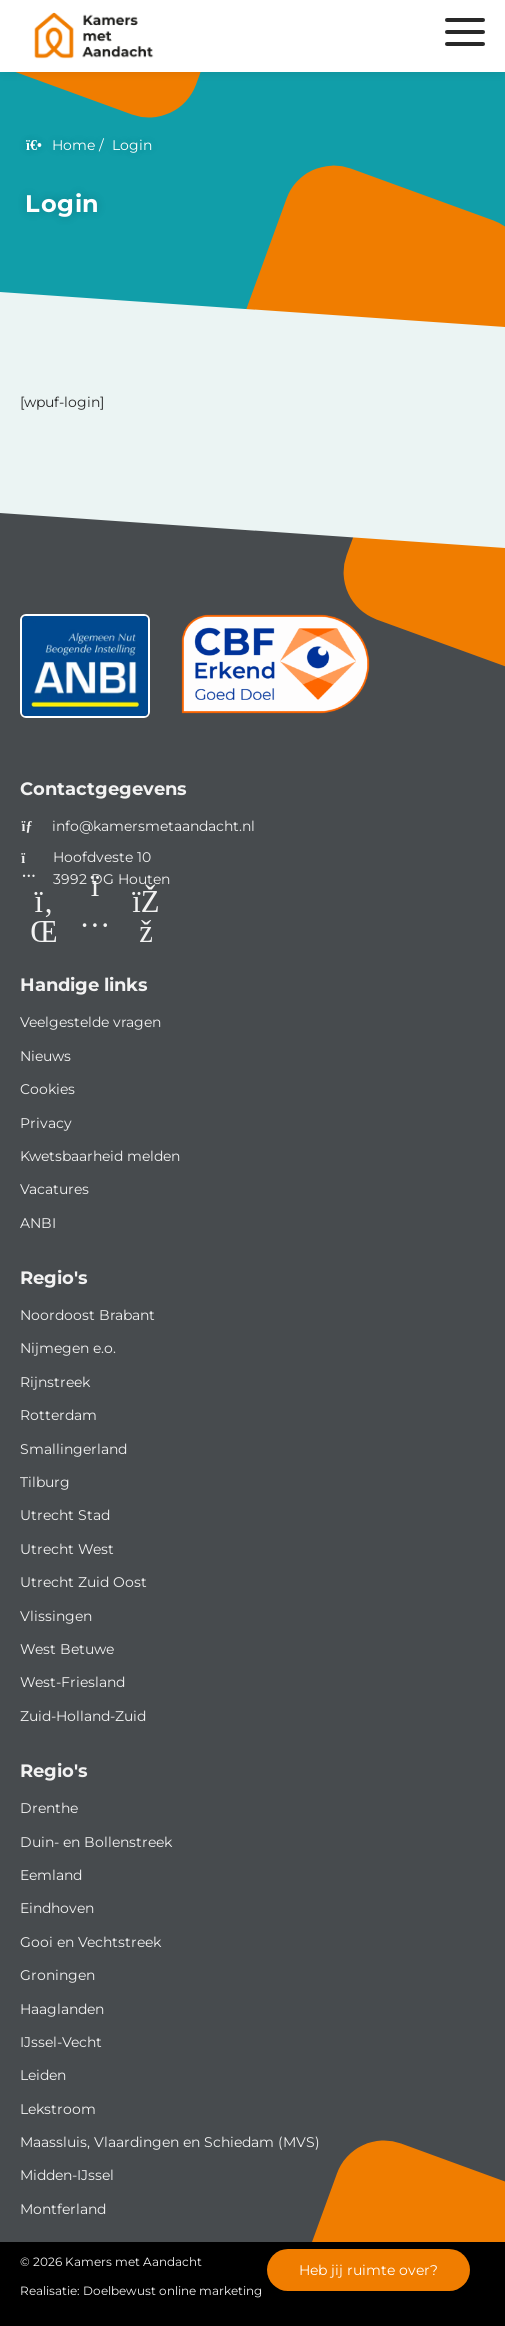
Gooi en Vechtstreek (90, 1942)
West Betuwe (67, 1649)
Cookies (47, 1089)
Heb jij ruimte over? (368, 2270)
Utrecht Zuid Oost (83, 1582)
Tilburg (45, 1482)
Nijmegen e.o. (68, 1348)
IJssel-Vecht (61, 2042)
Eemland (51, 1875)
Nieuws (45, 1056)
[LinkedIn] (44, 917)
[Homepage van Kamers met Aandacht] (175, 36)
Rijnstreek (55, 1382)
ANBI (38, 1223)
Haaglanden (62, 2009)
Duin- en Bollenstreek (96, 1842)
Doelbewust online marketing (172, 2290)
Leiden (43, 2075)
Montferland (63, 2209)
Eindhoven (57, 1908)
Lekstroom (58, 2109)
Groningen (57, 1975)
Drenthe (49, 1808)
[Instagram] (95, 917)
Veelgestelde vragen (90, 1022)
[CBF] (276, 673)
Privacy (46, 1123)
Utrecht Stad (65, 1515)
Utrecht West (67, 1549)
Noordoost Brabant (87, 1315)
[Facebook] (146, 917)
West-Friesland (72, 1682)
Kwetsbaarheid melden (100, 1156)
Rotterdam (58, 1415)
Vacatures (54, 1189)
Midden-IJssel (67, 2175)
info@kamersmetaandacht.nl (153, 826)
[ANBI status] (85, 673)
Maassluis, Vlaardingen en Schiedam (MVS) (170, 2142)
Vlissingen (56, 1616)
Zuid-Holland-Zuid (83, 1716)
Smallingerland (73, 1449)
